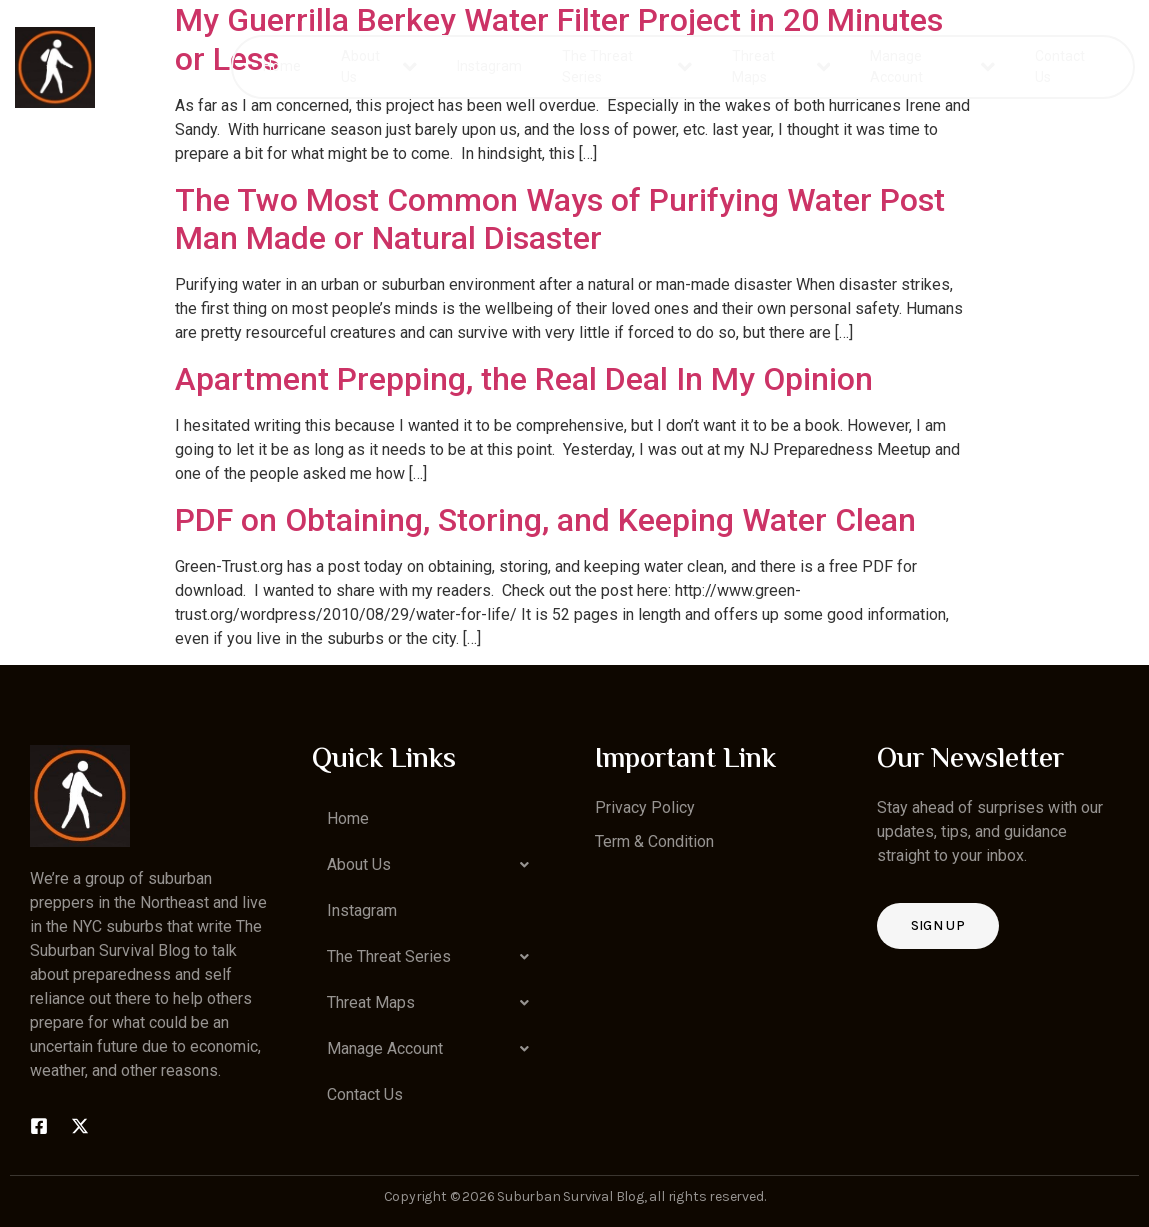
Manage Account (932, 66)
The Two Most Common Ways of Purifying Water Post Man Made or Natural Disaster (560, 219)
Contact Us (1060, 66)
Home (282, 66)
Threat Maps (781, 66)
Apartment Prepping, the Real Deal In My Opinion (524, 379)
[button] (433, 865)
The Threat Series (627, 66)
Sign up (938, 925)
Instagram (489, 66)
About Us (378, 66)
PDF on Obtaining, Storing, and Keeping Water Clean (545, 520)
